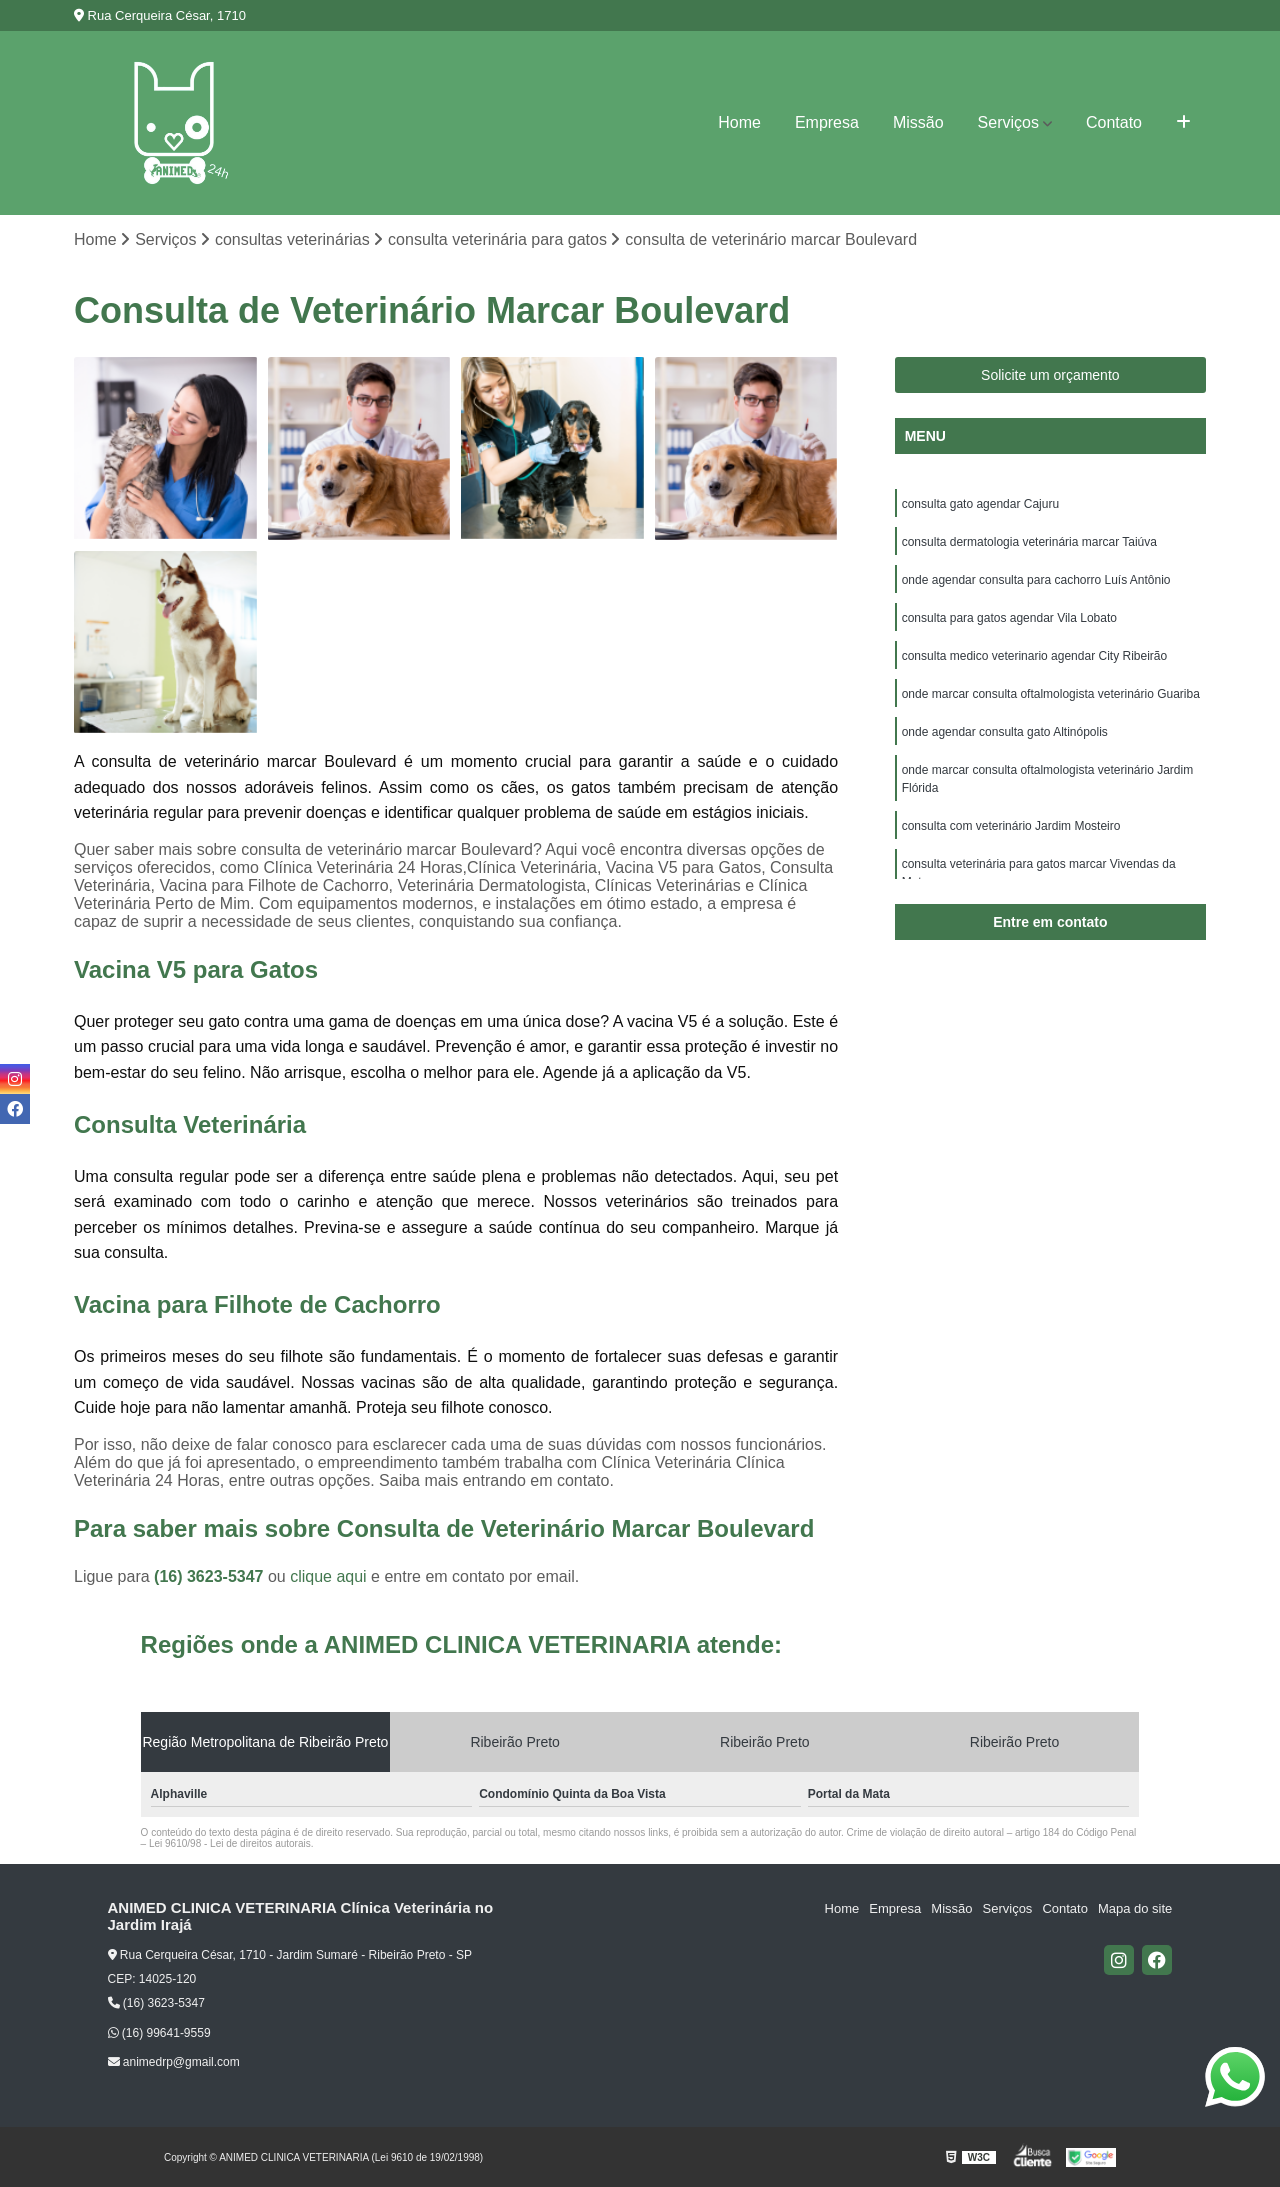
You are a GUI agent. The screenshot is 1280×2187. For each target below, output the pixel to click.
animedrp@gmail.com (174, 2063)
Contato (1114, 122)
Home (739, 122)
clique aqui (328, 1576)
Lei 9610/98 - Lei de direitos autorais (230, 1843)
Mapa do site (1135, 1908)
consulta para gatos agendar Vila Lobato (1009, 618)
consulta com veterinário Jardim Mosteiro (1011, 826)
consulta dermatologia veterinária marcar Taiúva (1029, 542)
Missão (918, 122)
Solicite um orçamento (1050, 375)
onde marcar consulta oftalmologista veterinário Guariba (1051, 694)
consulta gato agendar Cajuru (980, 504)
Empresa (827, 122)
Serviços (1008, 122)
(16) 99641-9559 (159, 2033)
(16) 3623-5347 (211, 1576)
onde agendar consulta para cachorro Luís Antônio (1036, 580)
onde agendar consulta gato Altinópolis (1005, 732)
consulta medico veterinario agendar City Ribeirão (1034, 656)
